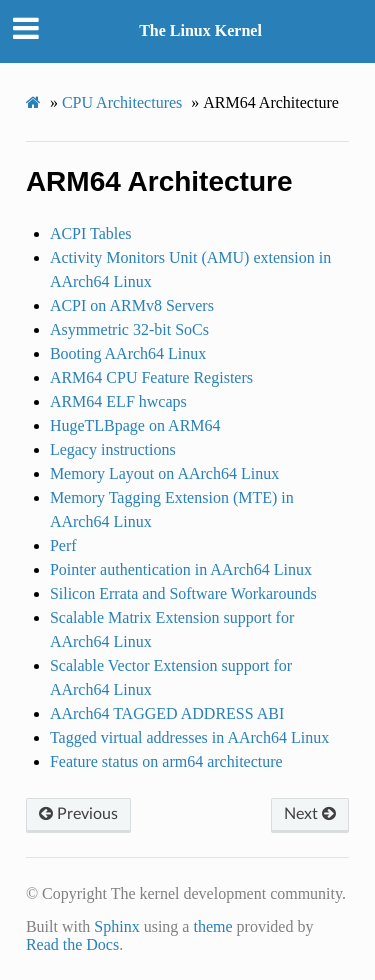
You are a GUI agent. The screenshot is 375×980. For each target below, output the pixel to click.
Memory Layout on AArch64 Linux (164, 473)
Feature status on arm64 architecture (166, 761)
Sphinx (116, 926)
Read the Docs (72, 944)
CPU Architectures (122, 102)
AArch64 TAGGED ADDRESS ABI (167, 713)
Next (310, 814)
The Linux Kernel (200, 30)
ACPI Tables (91, 233)
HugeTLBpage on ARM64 (135, 425)
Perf (63, 545)
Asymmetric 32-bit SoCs (129, 329)
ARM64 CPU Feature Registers (151, 377)
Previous (78, 814)
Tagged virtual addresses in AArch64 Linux (189, 737)
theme (212, 926)
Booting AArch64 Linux (128, 353)
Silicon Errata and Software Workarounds (183, 593)
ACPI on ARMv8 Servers (132, 305)
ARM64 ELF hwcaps (118, 401)
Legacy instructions (113, 449)
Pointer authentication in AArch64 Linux (181, 569)
